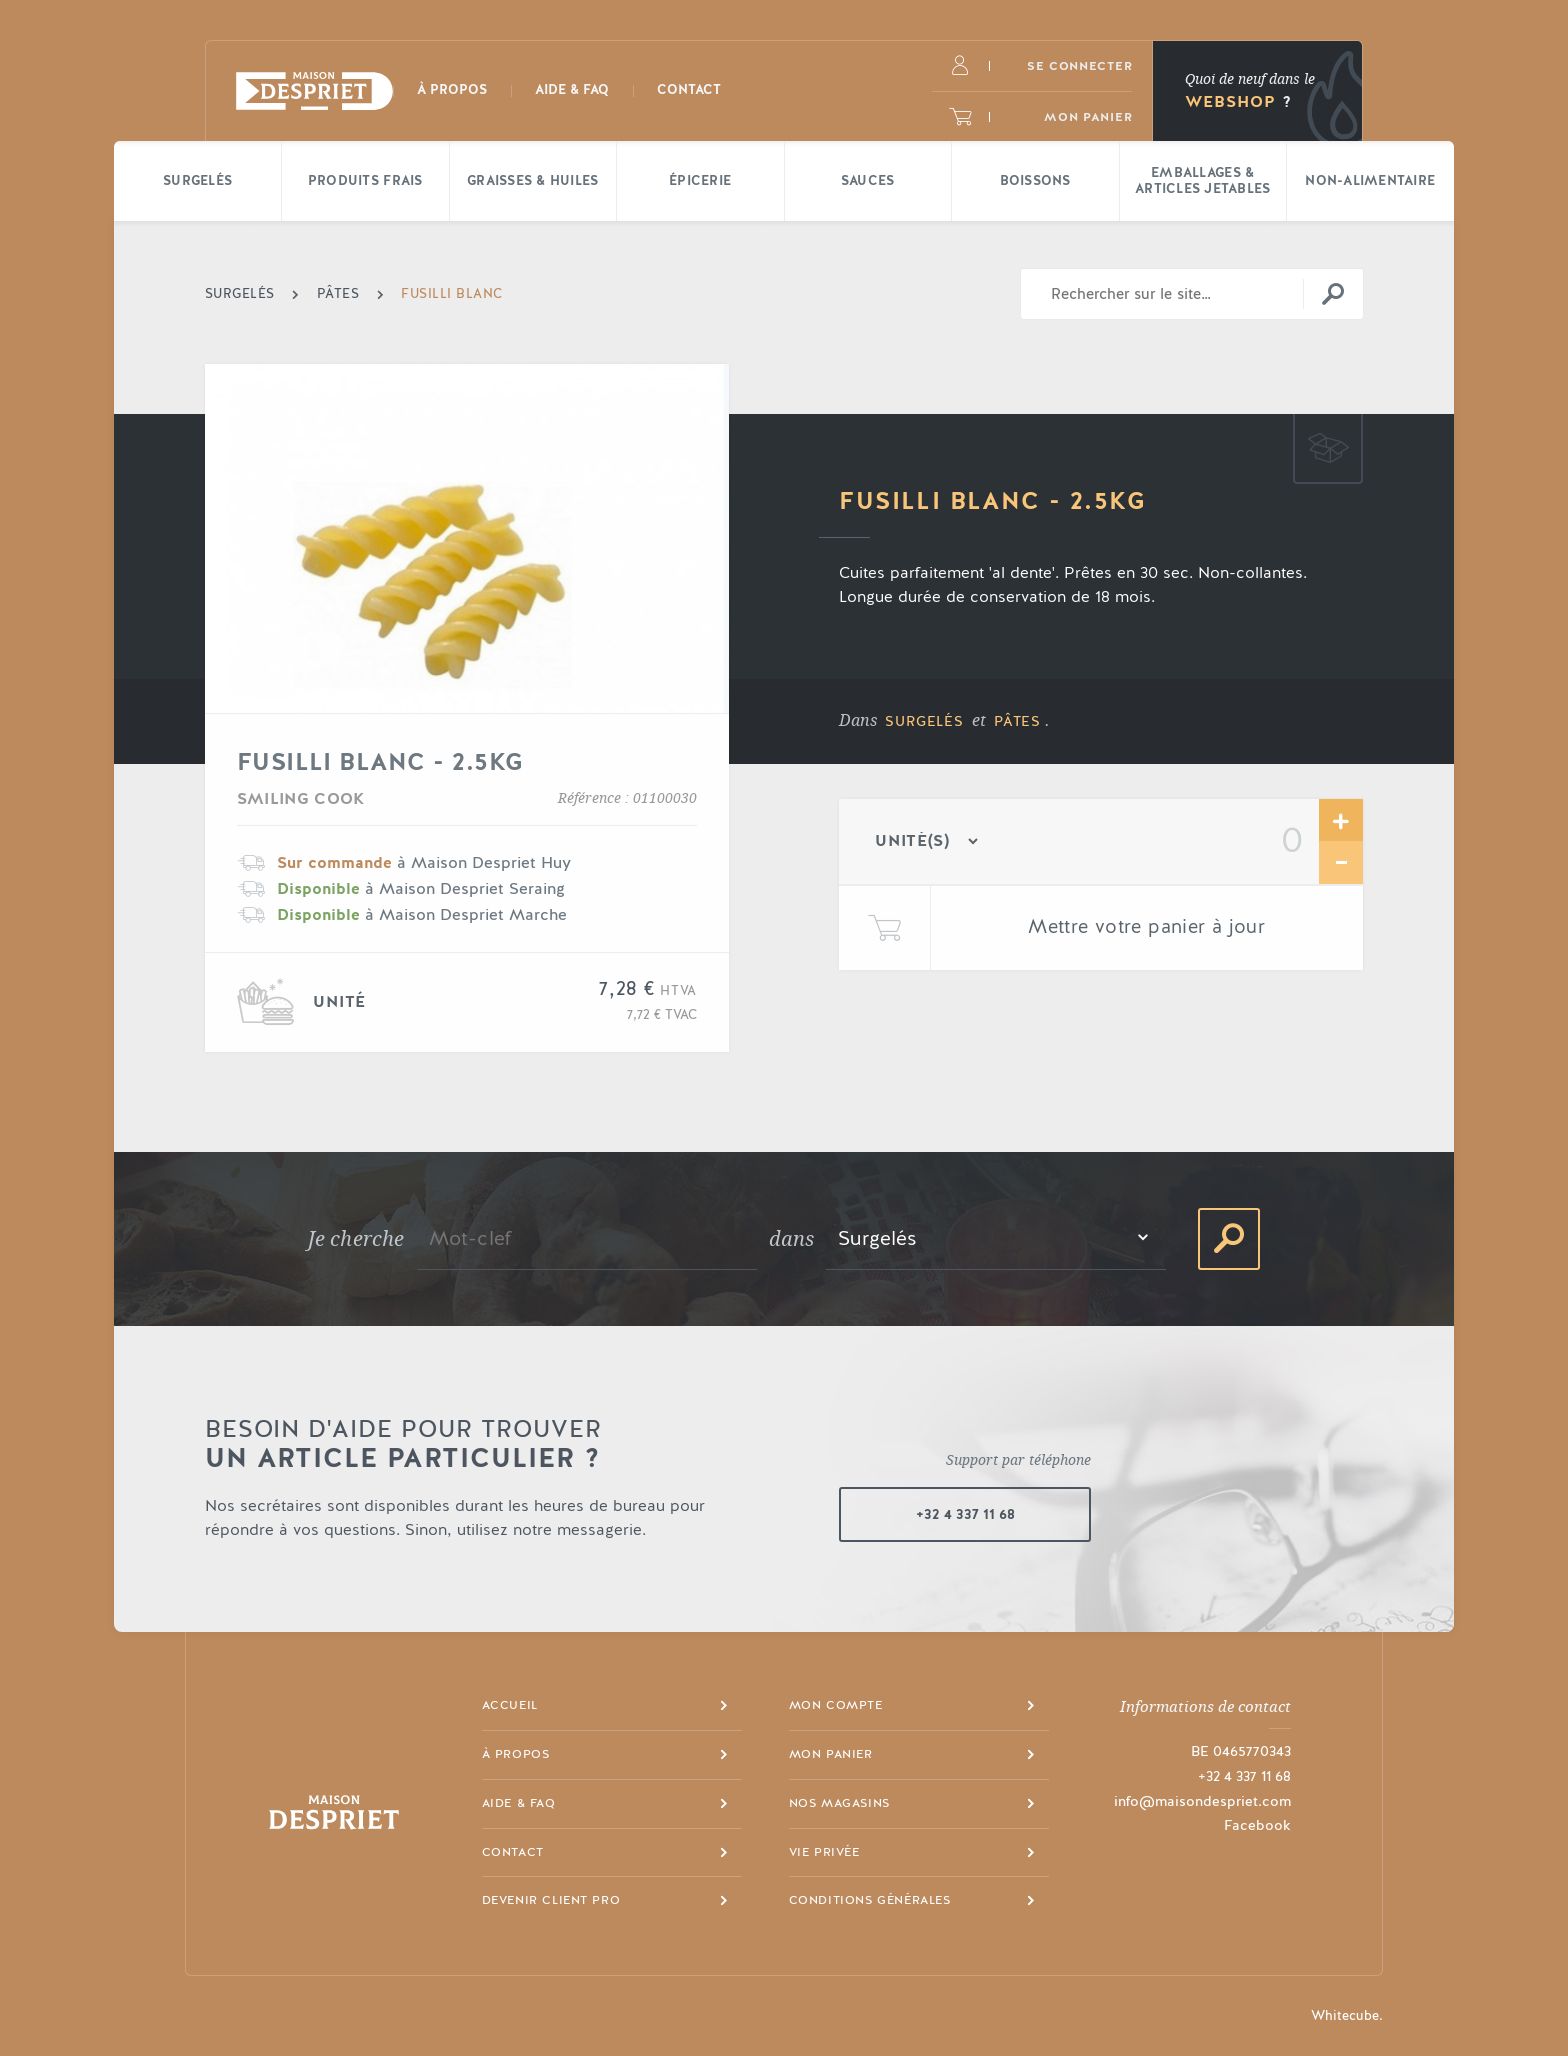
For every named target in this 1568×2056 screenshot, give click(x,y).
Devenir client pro (551, 1900)
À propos (516, 1754)
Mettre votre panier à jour (1146, 927)
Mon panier (831, 1754)
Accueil (510, 1705)
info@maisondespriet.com (1202, 1802)
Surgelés (924, 721)
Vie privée (824, 1852)
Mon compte (836, 1705)
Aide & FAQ (519, 1803)
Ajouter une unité (1341, 820)
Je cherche (356, 1239)
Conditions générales (870, 1900)
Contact (513, 1852)
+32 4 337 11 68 (965, 1514)
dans (792, 1239)
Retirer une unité (1341, 862)
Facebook (1257, 1826)
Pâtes (1017, 721)
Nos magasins (839, 1803)
